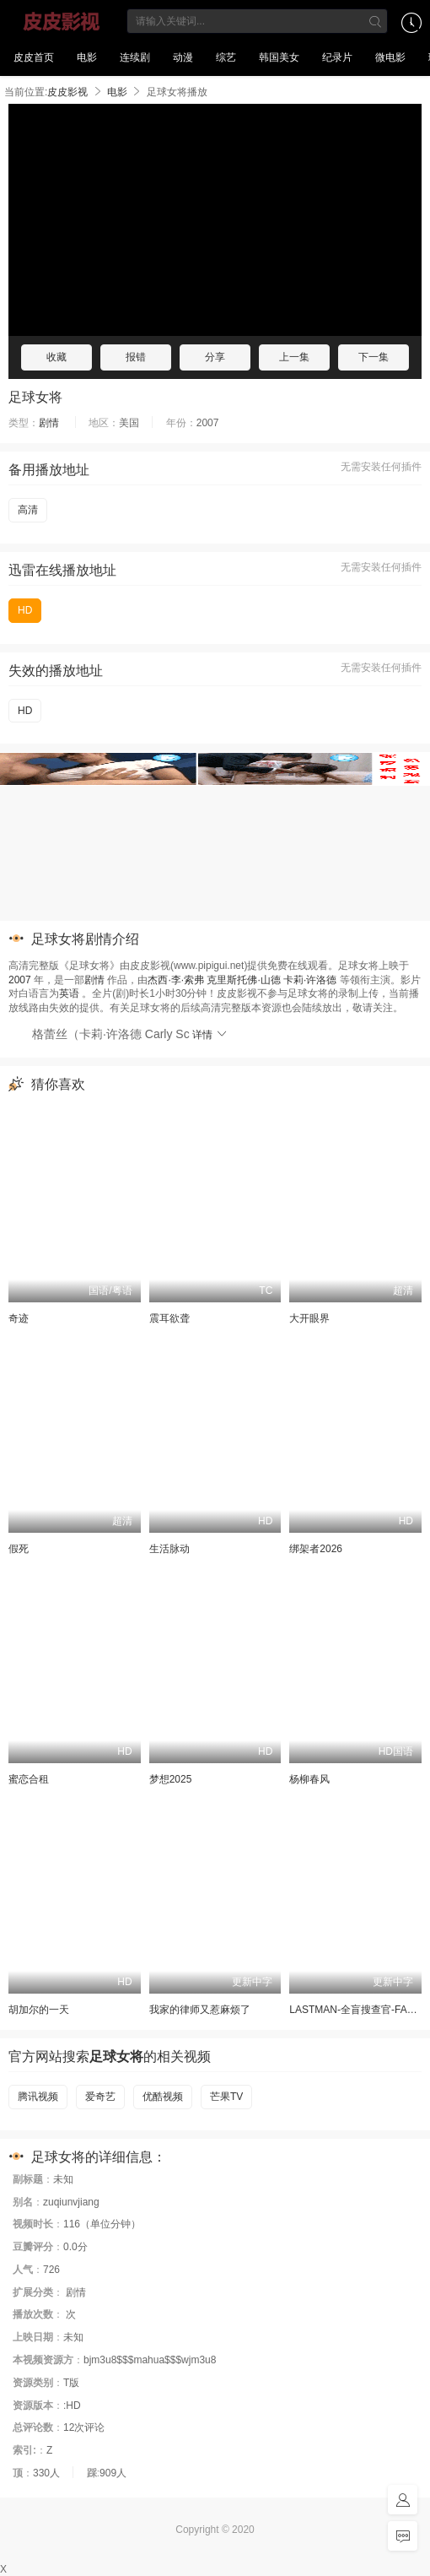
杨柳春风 (309, 1779)
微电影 (390, 57)
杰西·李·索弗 (176, 980)
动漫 (183, 57)
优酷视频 (162, 2096)
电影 (87, 57)
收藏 (56, 357)
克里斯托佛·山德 (243, 980)
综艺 (226, 57)
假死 (18, 1549)
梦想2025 (170, 1779)
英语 (69, 993)
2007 (19, 980)
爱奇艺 (100, 2096)
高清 (28, 510)
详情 (210, 1035)
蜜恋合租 (28, 1779)
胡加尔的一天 (38, 2010)
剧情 (49, 423)
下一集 (373, 357)
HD (25, 610)
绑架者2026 (315, 1549)
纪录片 (337, 57)
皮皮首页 (33, 57)
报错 (136, 357)
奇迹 (18, 1318)
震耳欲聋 (169, 1318)
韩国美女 (279, 57)
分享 (215, 357)
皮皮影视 (62, 21)
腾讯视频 (38, 2096)
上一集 (294, 357)
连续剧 (135, 57)
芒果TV (226, 2096)
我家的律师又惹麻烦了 (199, 2010)
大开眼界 (309, 1318)
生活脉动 (169, 1549)
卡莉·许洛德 (309, 980)
